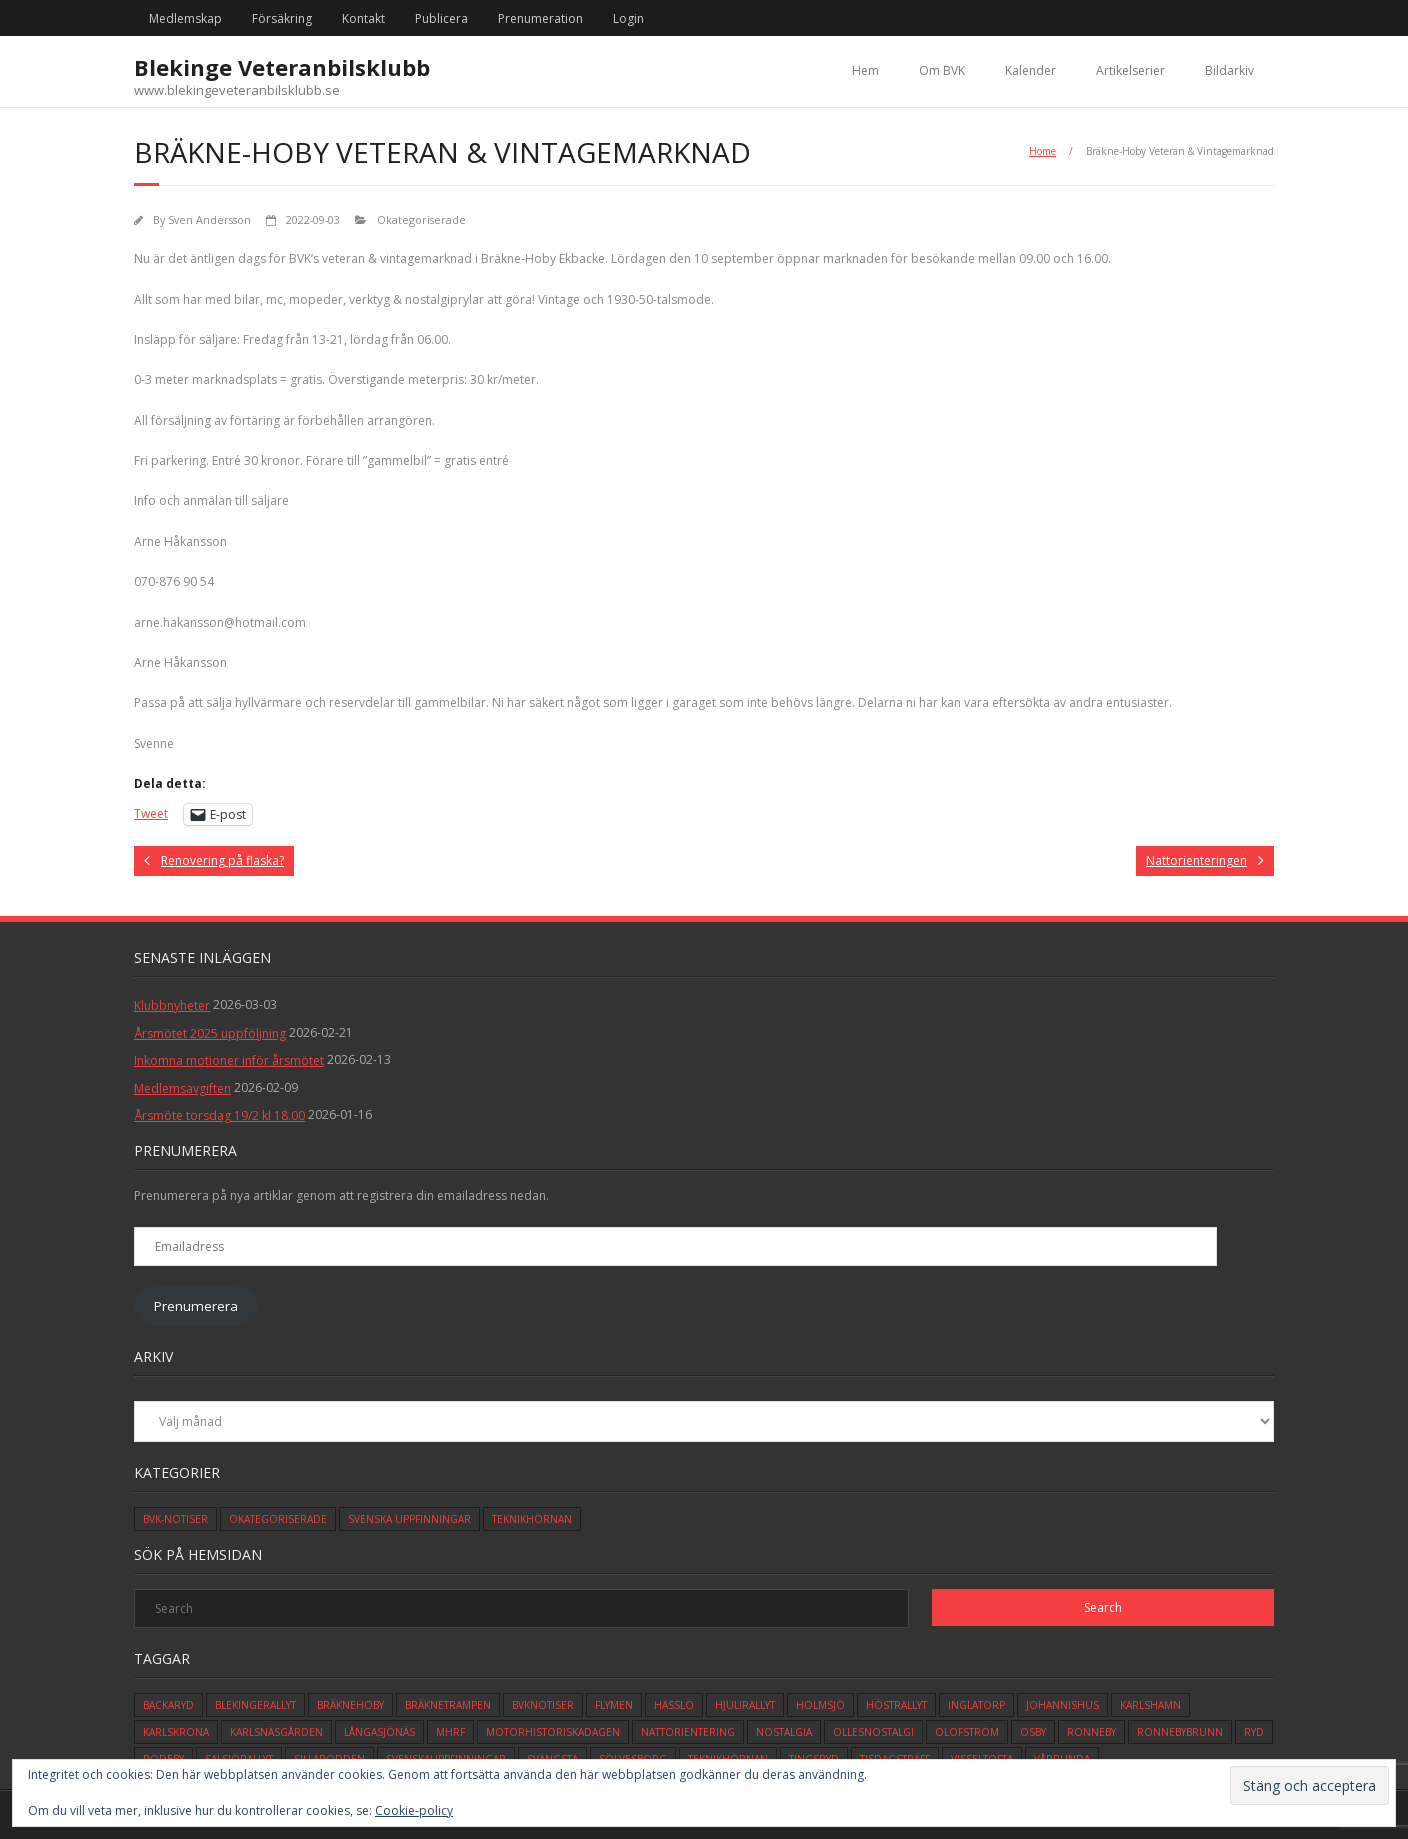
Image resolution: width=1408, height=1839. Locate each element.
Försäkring (282, 18)
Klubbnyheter (172, 1005)
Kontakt (363, 18)
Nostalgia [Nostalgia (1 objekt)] (784, 1732)
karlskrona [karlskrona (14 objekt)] (176, 1732)
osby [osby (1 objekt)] (1033, 1732)
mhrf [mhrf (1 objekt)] (450, 1732)
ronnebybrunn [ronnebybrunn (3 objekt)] (1180, 1732)
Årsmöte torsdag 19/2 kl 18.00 (219, 1115)
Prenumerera (196, 1306)
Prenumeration (540, 18)
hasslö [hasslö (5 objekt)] (674, 1705)
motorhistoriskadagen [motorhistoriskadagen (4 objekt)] (553, 1732)
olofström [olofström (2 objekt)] (967, 1732)
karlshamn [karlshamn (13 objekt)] (1150, 1705)
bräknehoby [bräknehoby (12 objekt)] (350, 1705)
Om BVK (942, 70)
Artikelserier (1130, 70)
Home (1042, 151)
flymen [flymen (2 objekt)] (614, 1705)
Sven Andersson (209, 219)
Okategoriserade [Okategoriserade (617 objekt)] (278, 1519)
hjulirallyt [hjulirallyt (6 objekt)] (745, 1705)
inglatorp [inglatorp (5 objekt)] (976, 1705)
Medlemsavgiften (182, 1088)
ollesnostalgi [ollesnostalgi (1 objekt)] (873, 1732)
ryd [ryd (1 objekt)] (1254, 1732)
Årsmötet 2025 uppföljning (210, 1033)
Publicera (441, 18)
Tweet (151, 813)
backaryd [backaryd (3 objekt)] (168, 1705)
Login (628, 18)
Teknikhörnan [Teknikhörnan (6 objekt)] (532, 1519)
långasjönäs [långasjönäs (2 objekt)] (379, 1732)
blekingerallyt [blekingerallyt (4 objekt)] (255, 1705)
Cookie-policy (414, 1810)
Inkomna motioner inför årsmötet (229, 1060)
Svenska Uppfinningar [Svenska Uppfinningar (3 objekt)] (409, 1519)
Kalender (1030, 70)
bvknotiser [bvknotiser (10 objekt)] (543, 1705)
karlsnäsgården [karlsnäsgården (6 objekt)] (276, 1732)
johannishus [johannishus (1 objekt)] (1062, 1705)
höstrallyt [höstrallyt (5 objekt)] (896, 1705)
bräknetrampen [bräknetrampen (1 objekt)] (448, 1705)
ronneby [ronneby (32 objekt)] (1091, 1732)
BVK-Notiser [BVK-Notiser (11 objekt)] (175, 1519)
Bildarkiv (1229, 70)
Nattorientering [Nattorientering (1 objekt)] (688, 1732)
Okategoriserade (421, 219)
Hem (865, 70)
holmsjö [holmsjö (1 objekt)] (820, 1705)
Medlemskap (185, 18)
